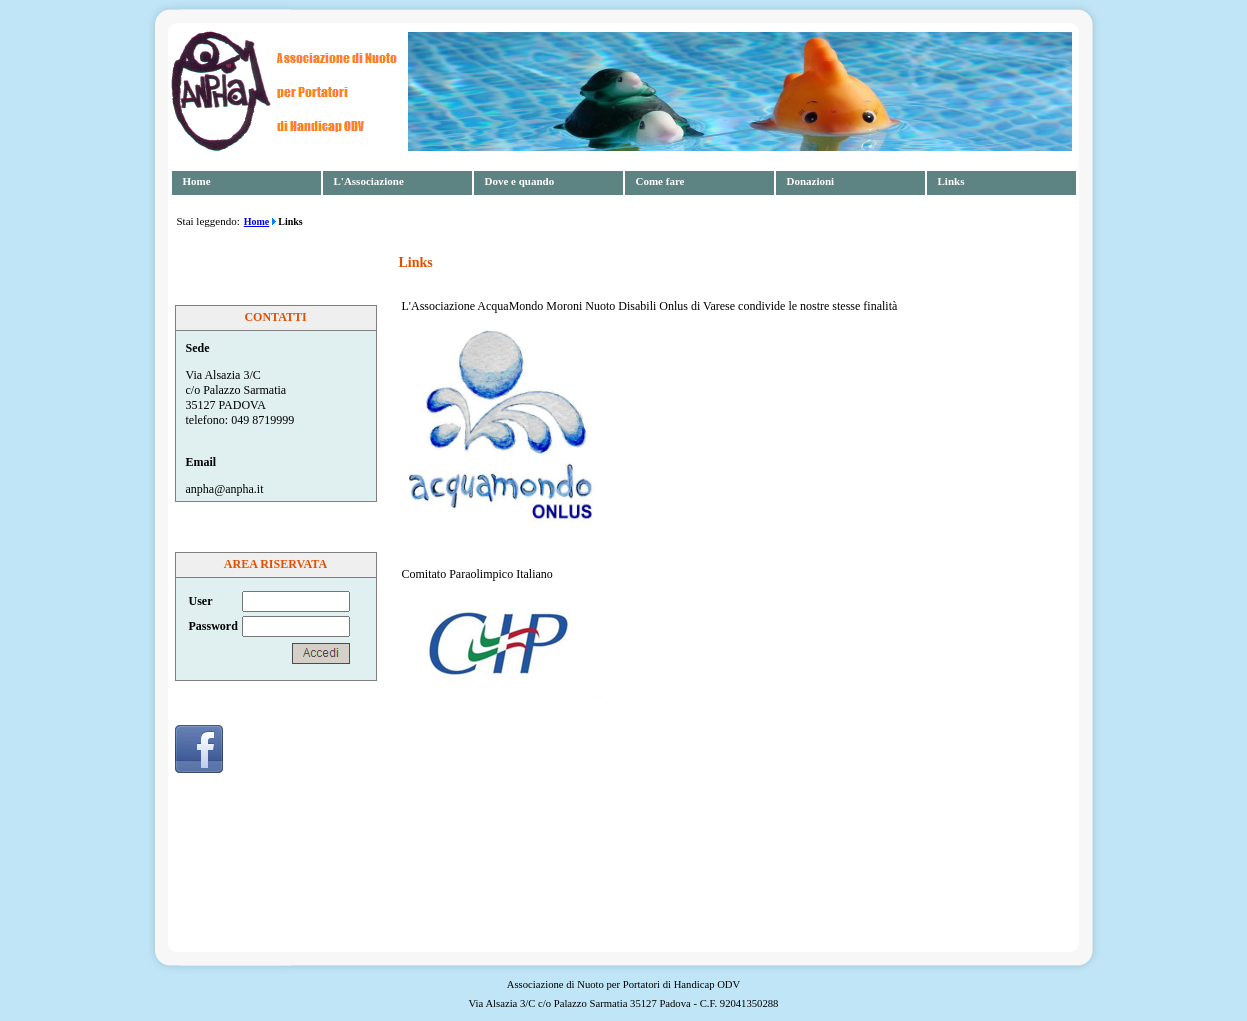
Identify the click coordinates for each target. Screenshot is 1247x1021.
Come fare (660, 181)
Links (951, 181)
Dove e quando (520, 181)
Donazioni (811, 181)
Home (197, 181)
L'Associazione (369, 181)
